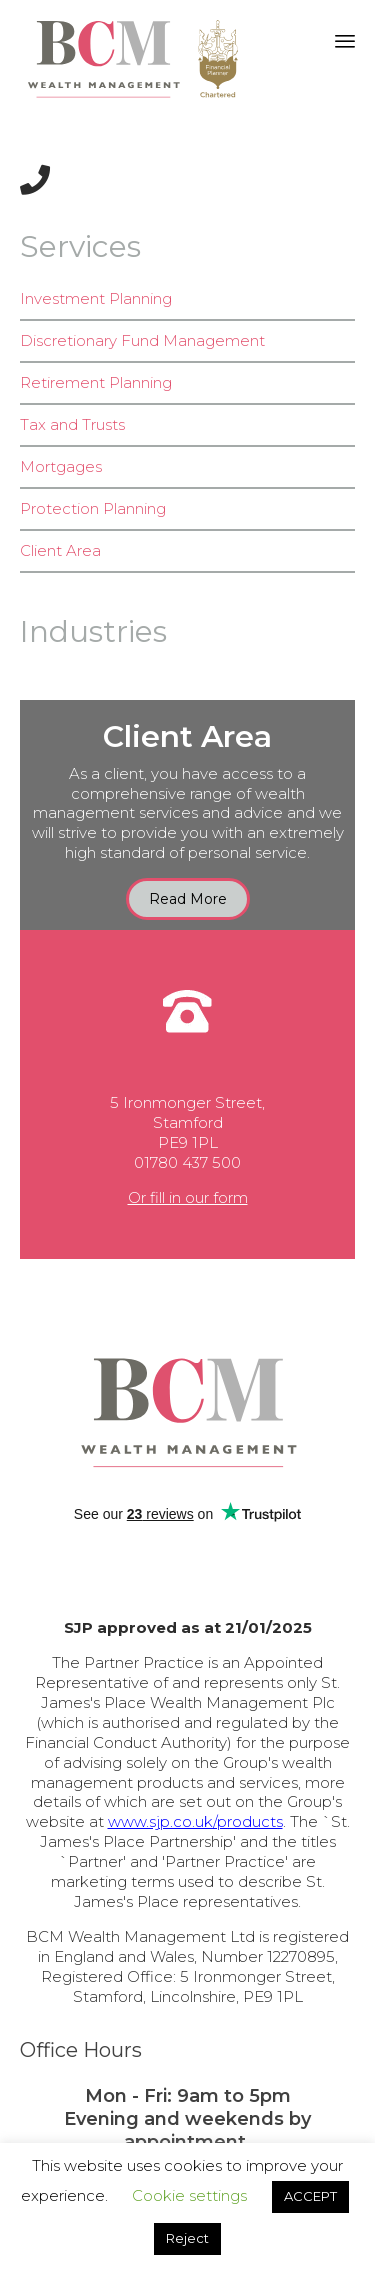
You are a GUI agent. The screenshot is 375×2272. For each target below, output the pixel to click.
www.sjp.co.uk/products (195, 1821)
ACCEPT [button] (310, 2196)
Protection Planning (93, 508)
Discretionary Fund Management (142, 340)
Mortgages (61, 466)
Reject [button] (187, 2238)
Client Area (60, 550)
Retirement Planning (96, 382)
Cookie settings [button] (189, 2195)
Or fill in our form (188, 1197)
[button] (188, 899)
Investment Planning (96, 298)
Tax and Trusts (72, 424)
